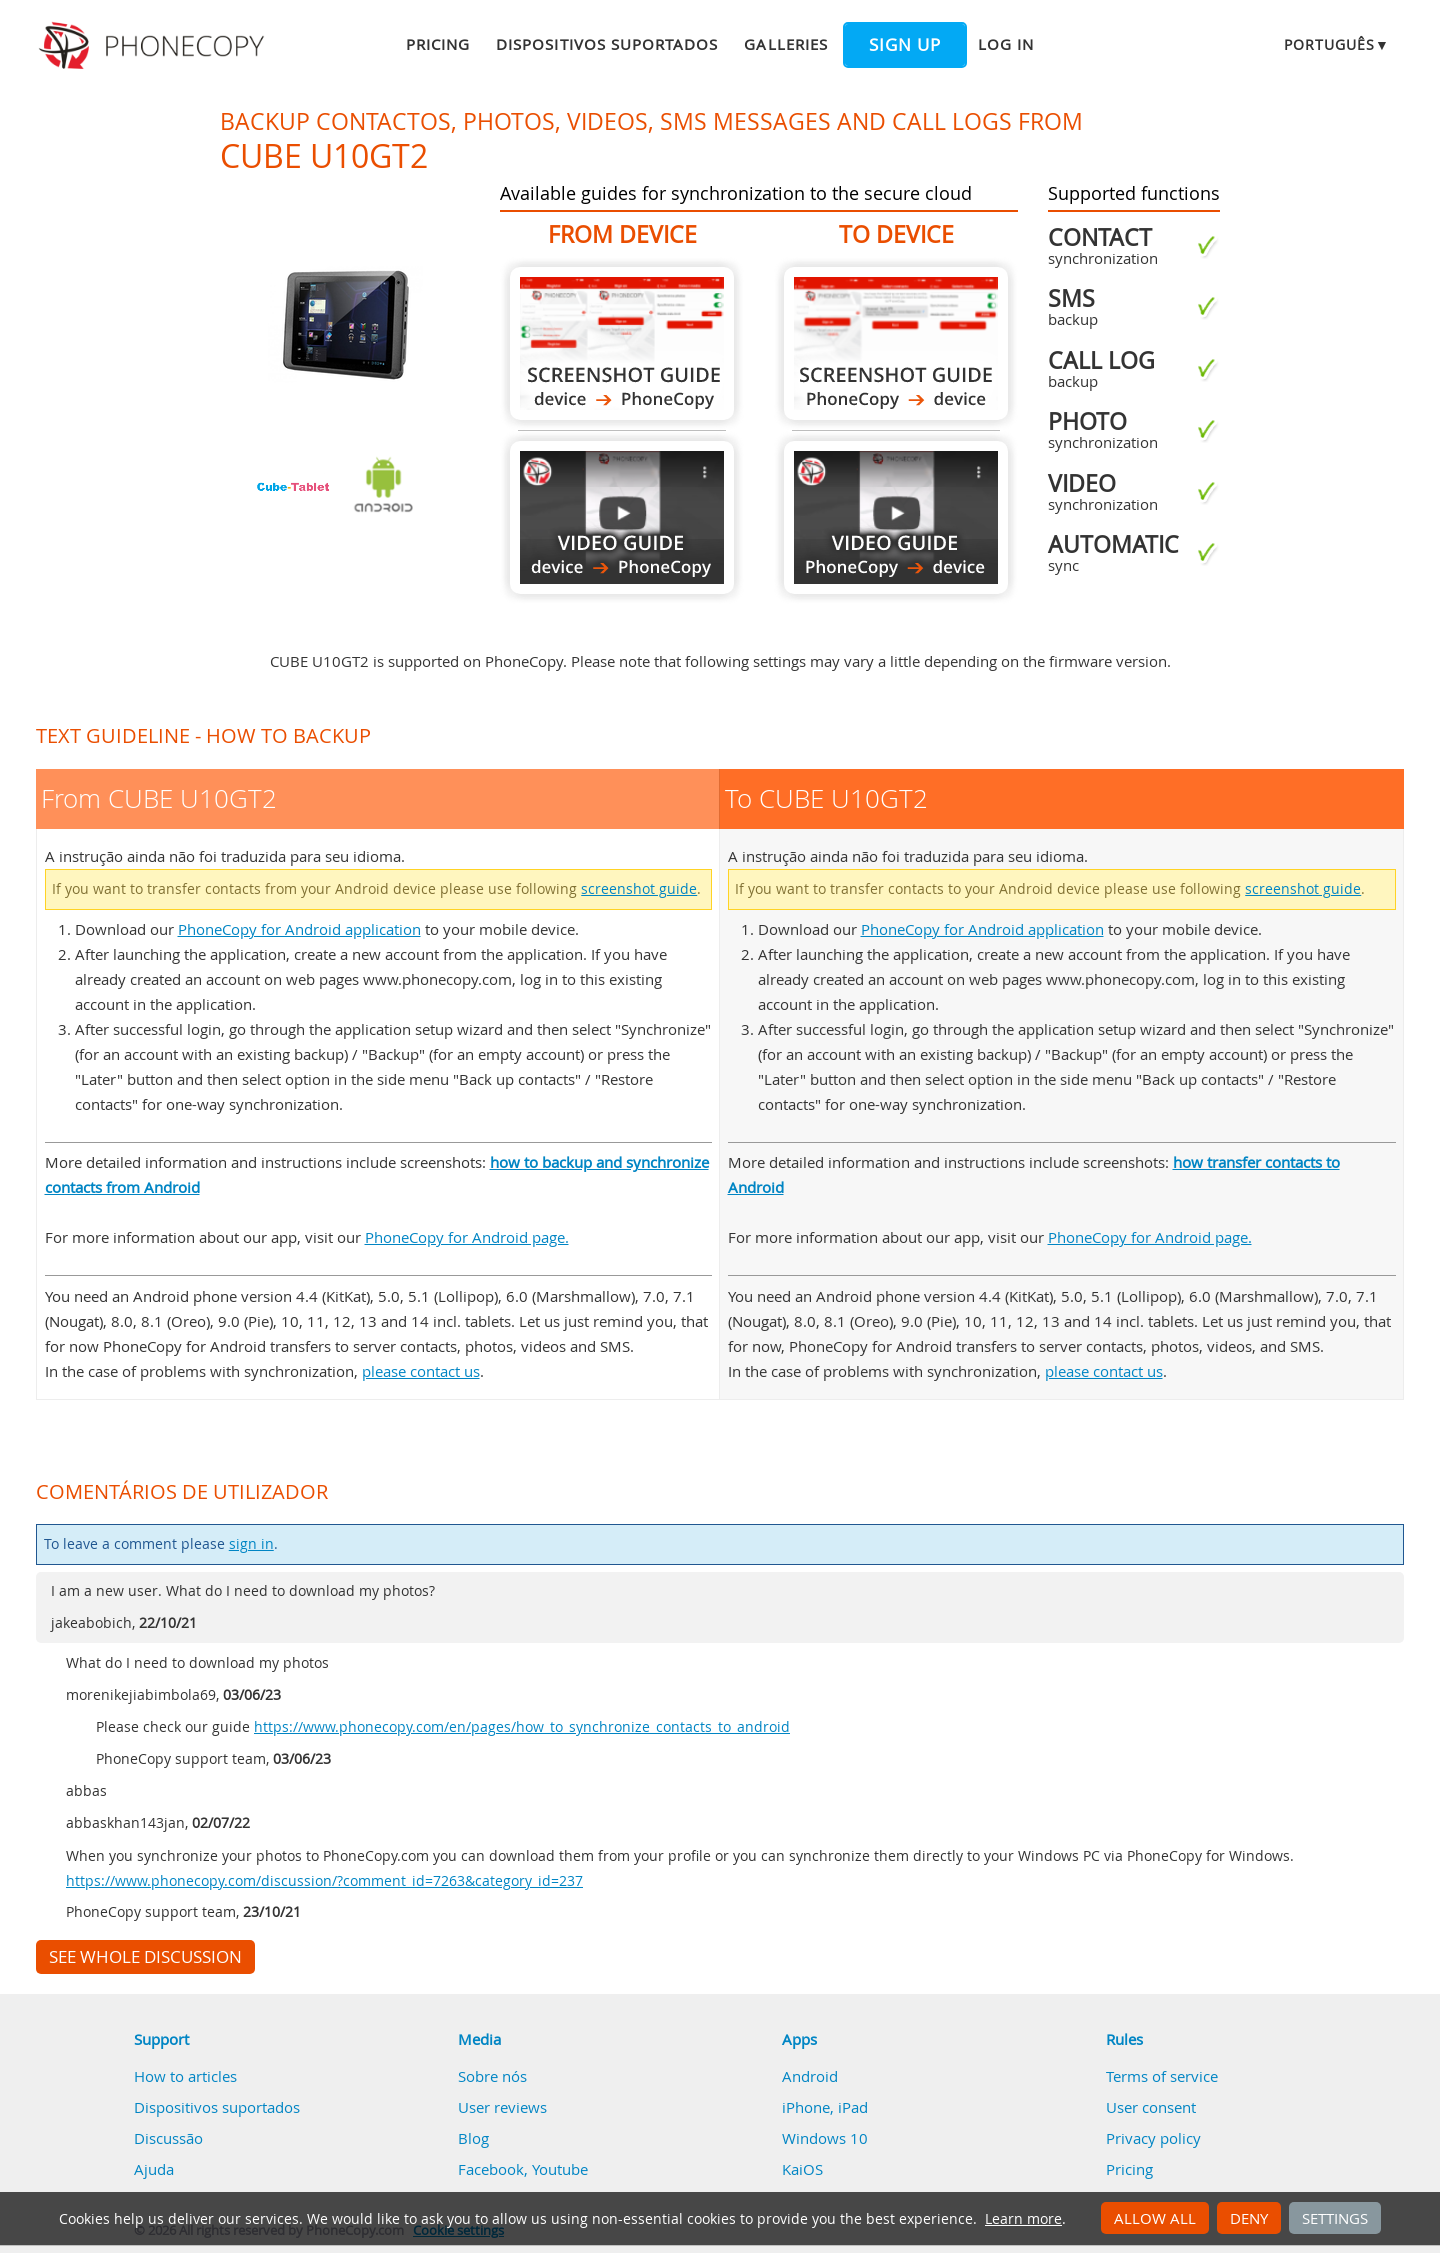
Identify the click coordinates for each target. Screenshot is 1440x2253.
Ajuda (154, 2169)
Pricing (438, 44)
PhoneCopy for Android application (299, 929)
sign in (251, 1544)
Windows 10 (825, 2138)
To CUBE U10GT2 (896, 343)
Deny (1249, 2218)
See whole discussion (145, 1957)
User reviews (502, 2107)
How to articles (185, 2076)
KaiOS (802, 2169)
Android (810, 2076)
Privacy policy (1153, 2138)
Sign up (905, 45)
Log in (1006, 44)
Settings (1335, 2218)
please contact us (421, 1371)
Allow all (1155, 2218)
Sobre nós (492, 2076)
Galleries (785, 44)
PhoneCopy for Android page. (467, 1237)
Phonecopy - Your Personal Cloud (154, 46)
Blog (473, 2138)
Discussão (168, 2138)
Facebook (491, 2169)
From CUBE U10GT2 (622, 343)
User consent (1151, 2107)
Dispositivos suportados (607, 44)
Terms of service (1162, 2076)
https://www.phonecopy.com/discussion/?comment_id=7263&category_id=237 (324, 1881)
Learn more (1023, 2219)
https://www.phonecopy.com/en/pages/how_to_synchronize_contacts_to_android (522, 1727)
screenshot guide (639, 889)
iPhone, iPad (825, 2107)
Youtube (560, 2169)
